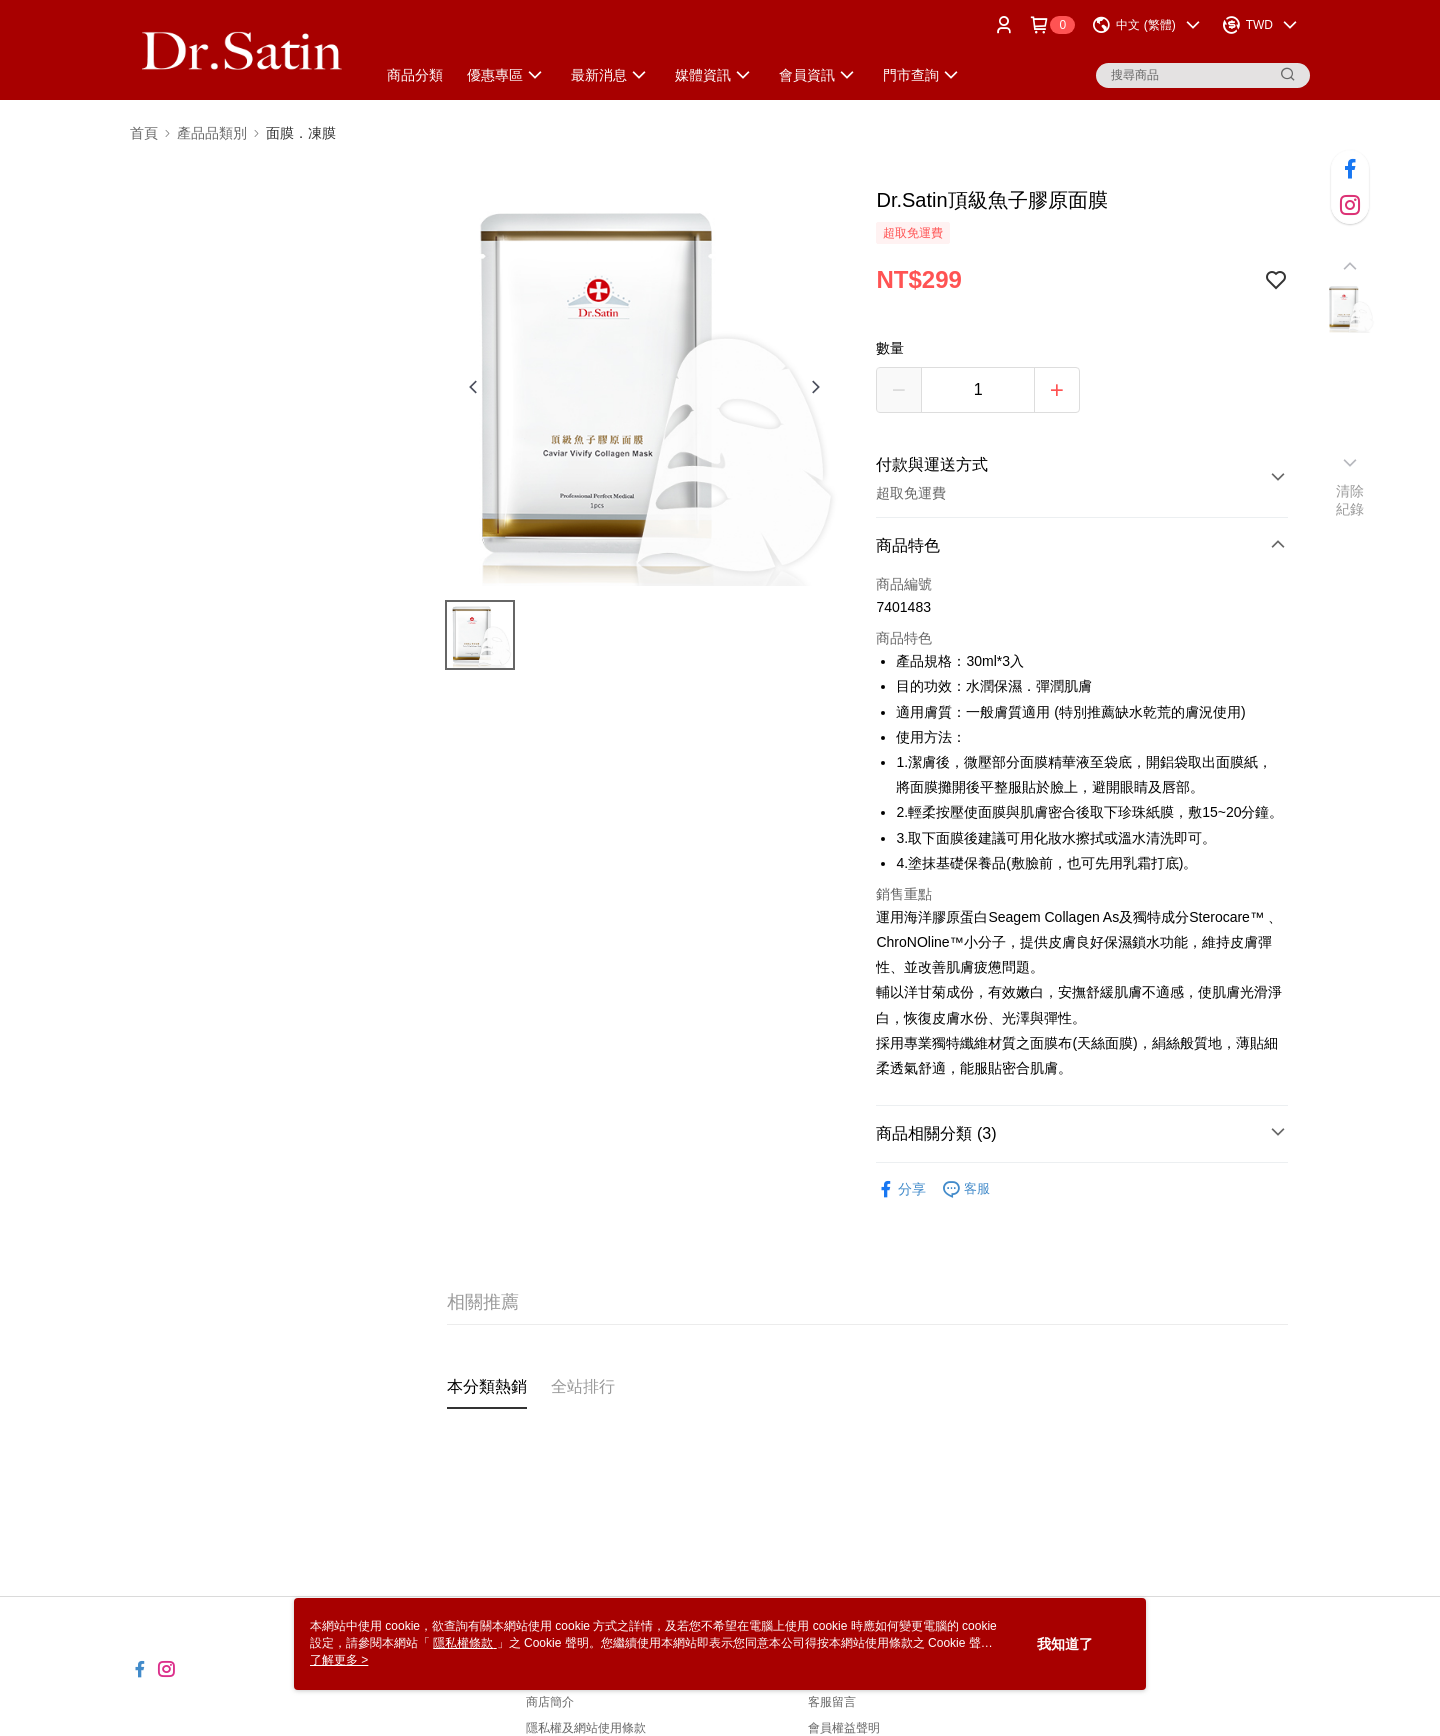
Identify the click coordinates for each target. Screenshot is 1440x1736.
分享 (901, 1189)
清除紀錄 (1350, 500)
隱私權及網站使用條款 (586, 1728)
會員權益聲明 (844, 1728)
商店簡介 (550, 1702)
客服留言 (832, 1702)
